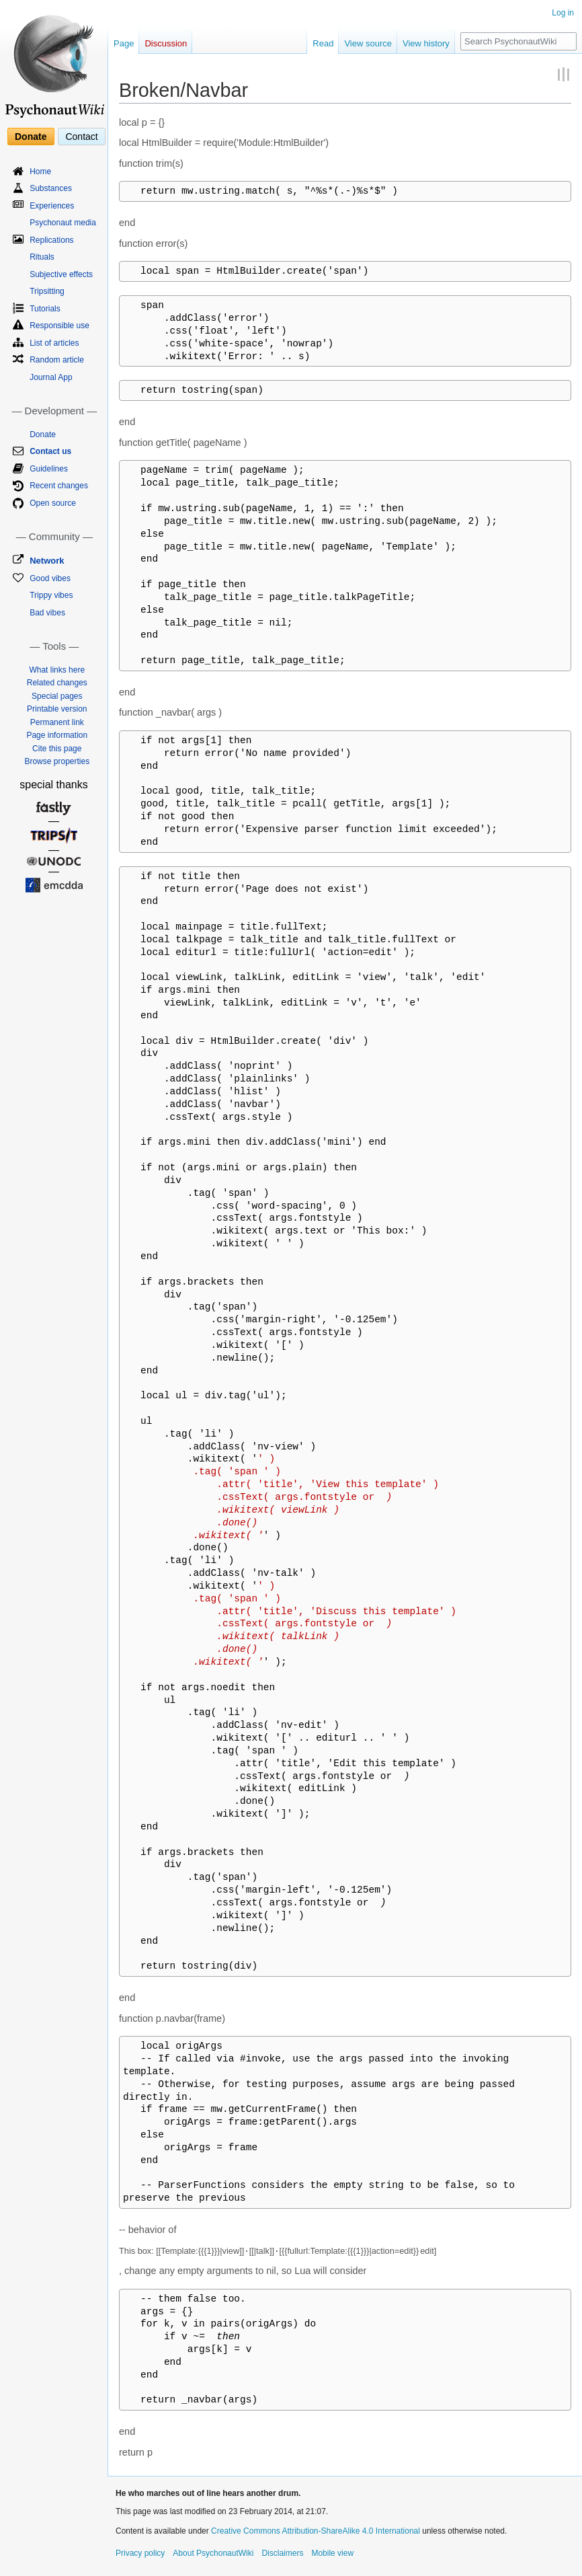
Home (40, 171)
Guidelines (49, 468)
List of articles (54, 343)
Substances (51, 188)
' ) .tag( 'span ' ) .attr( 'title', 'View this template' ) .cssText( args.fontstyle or (281, 1497)
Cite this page (56, 748)
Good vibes (50, 578)
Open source (53, 503)
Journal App (51, 377)
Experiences (52, 206)
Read (323, 43)
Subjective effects (61, 274)
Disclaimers (282, 2553)
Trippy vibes (51, 595)
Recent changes (59, 485)
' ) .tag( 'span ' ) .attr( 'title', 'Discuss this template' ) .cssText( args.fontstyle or (289, 1624)
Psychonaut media (63, 222)
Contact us (50, 451)
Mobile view (332, 2553)
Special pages (57, 696)
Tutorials (45, 308)
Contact (81, 136)
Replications (51, 240)
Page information (56, 735)
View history (426, 43)
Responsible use (59, 325)
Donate (30, 136)
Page (124, 43)
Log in (563, 12)
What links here (57, 670)
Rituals (42, 257)
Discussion (165, 43)
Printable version (57, 709)
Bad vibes (47, 612)
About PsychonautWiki (213, 2553)
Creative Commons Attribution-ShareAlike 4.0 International (315, 2531)
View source (368, 43)
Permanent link (57, 722)
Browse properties (56, 761)
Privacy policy (140, 2553)
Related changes (57, 682)
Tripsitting (47, 291)
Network (47, 561)
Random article (57, 360)
